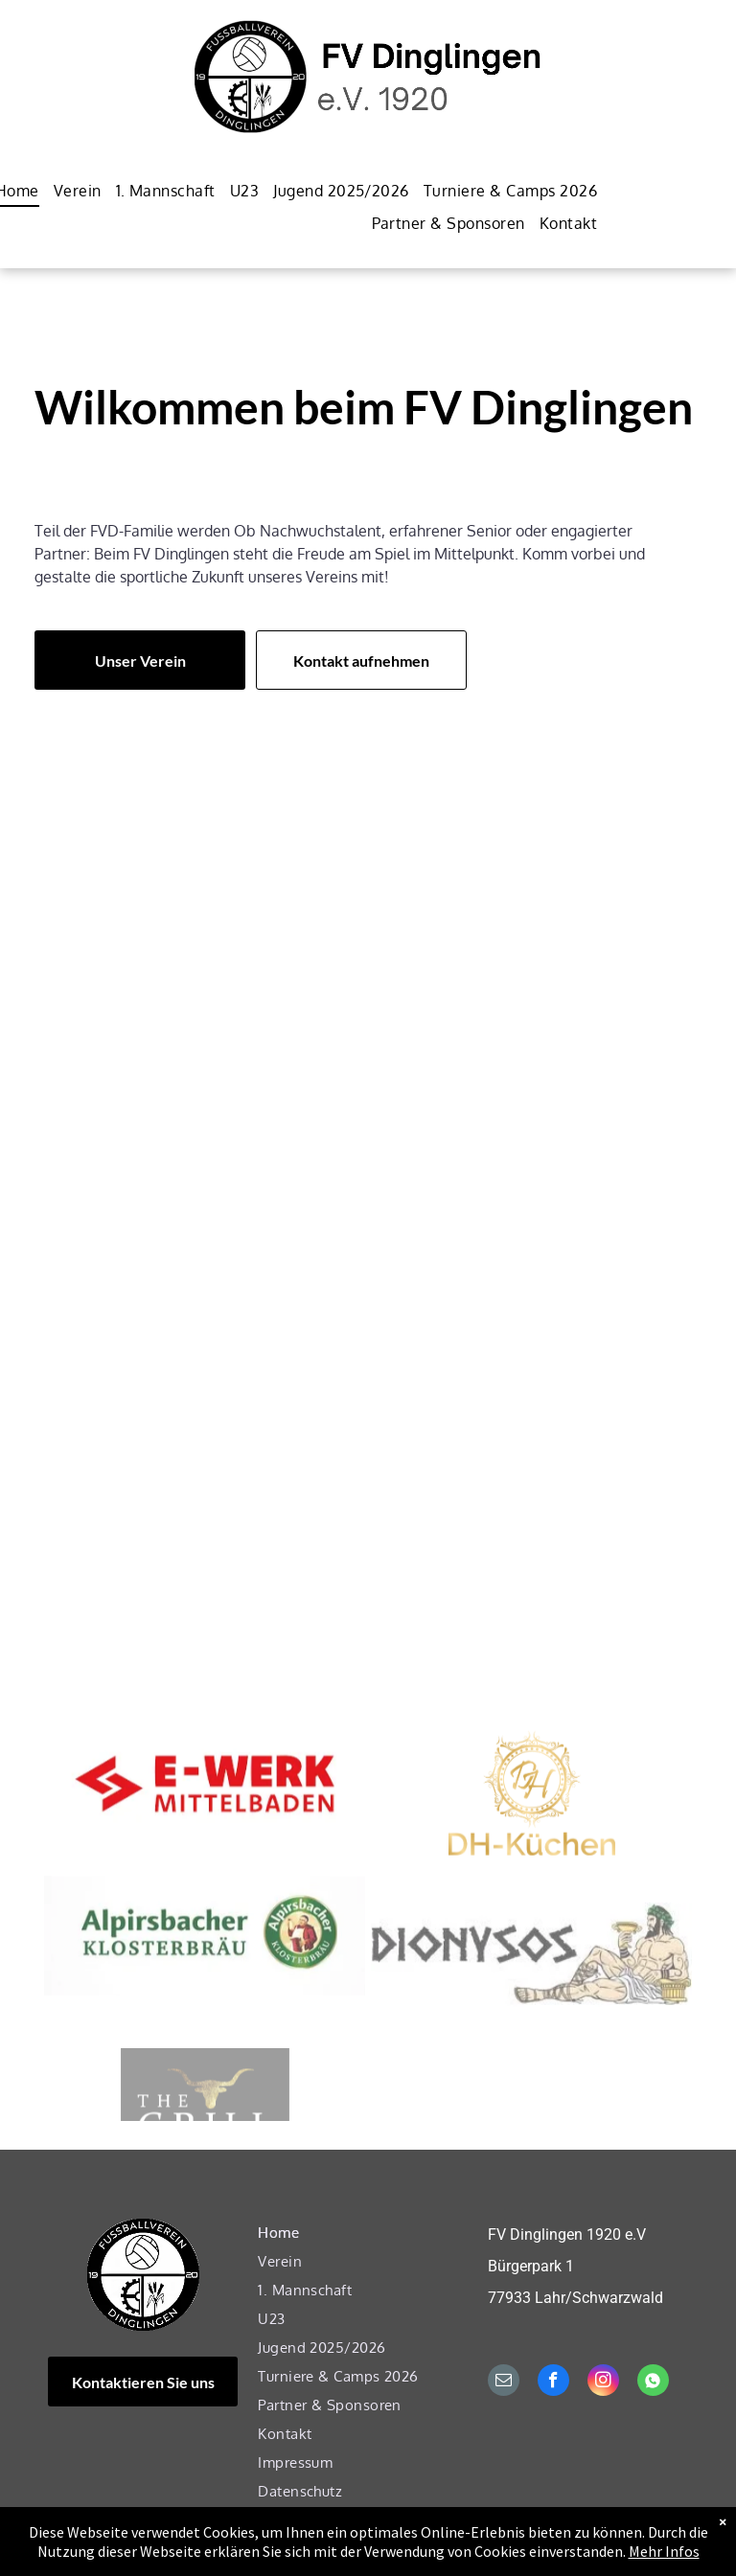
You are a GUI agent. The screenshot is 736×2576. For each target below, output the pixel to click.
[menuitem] (70, 189)
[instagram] (603, 2382)
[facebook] (553, 2382)
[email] (503, 2382)
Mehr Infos (664, 2564)
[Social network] (653, 2382)
